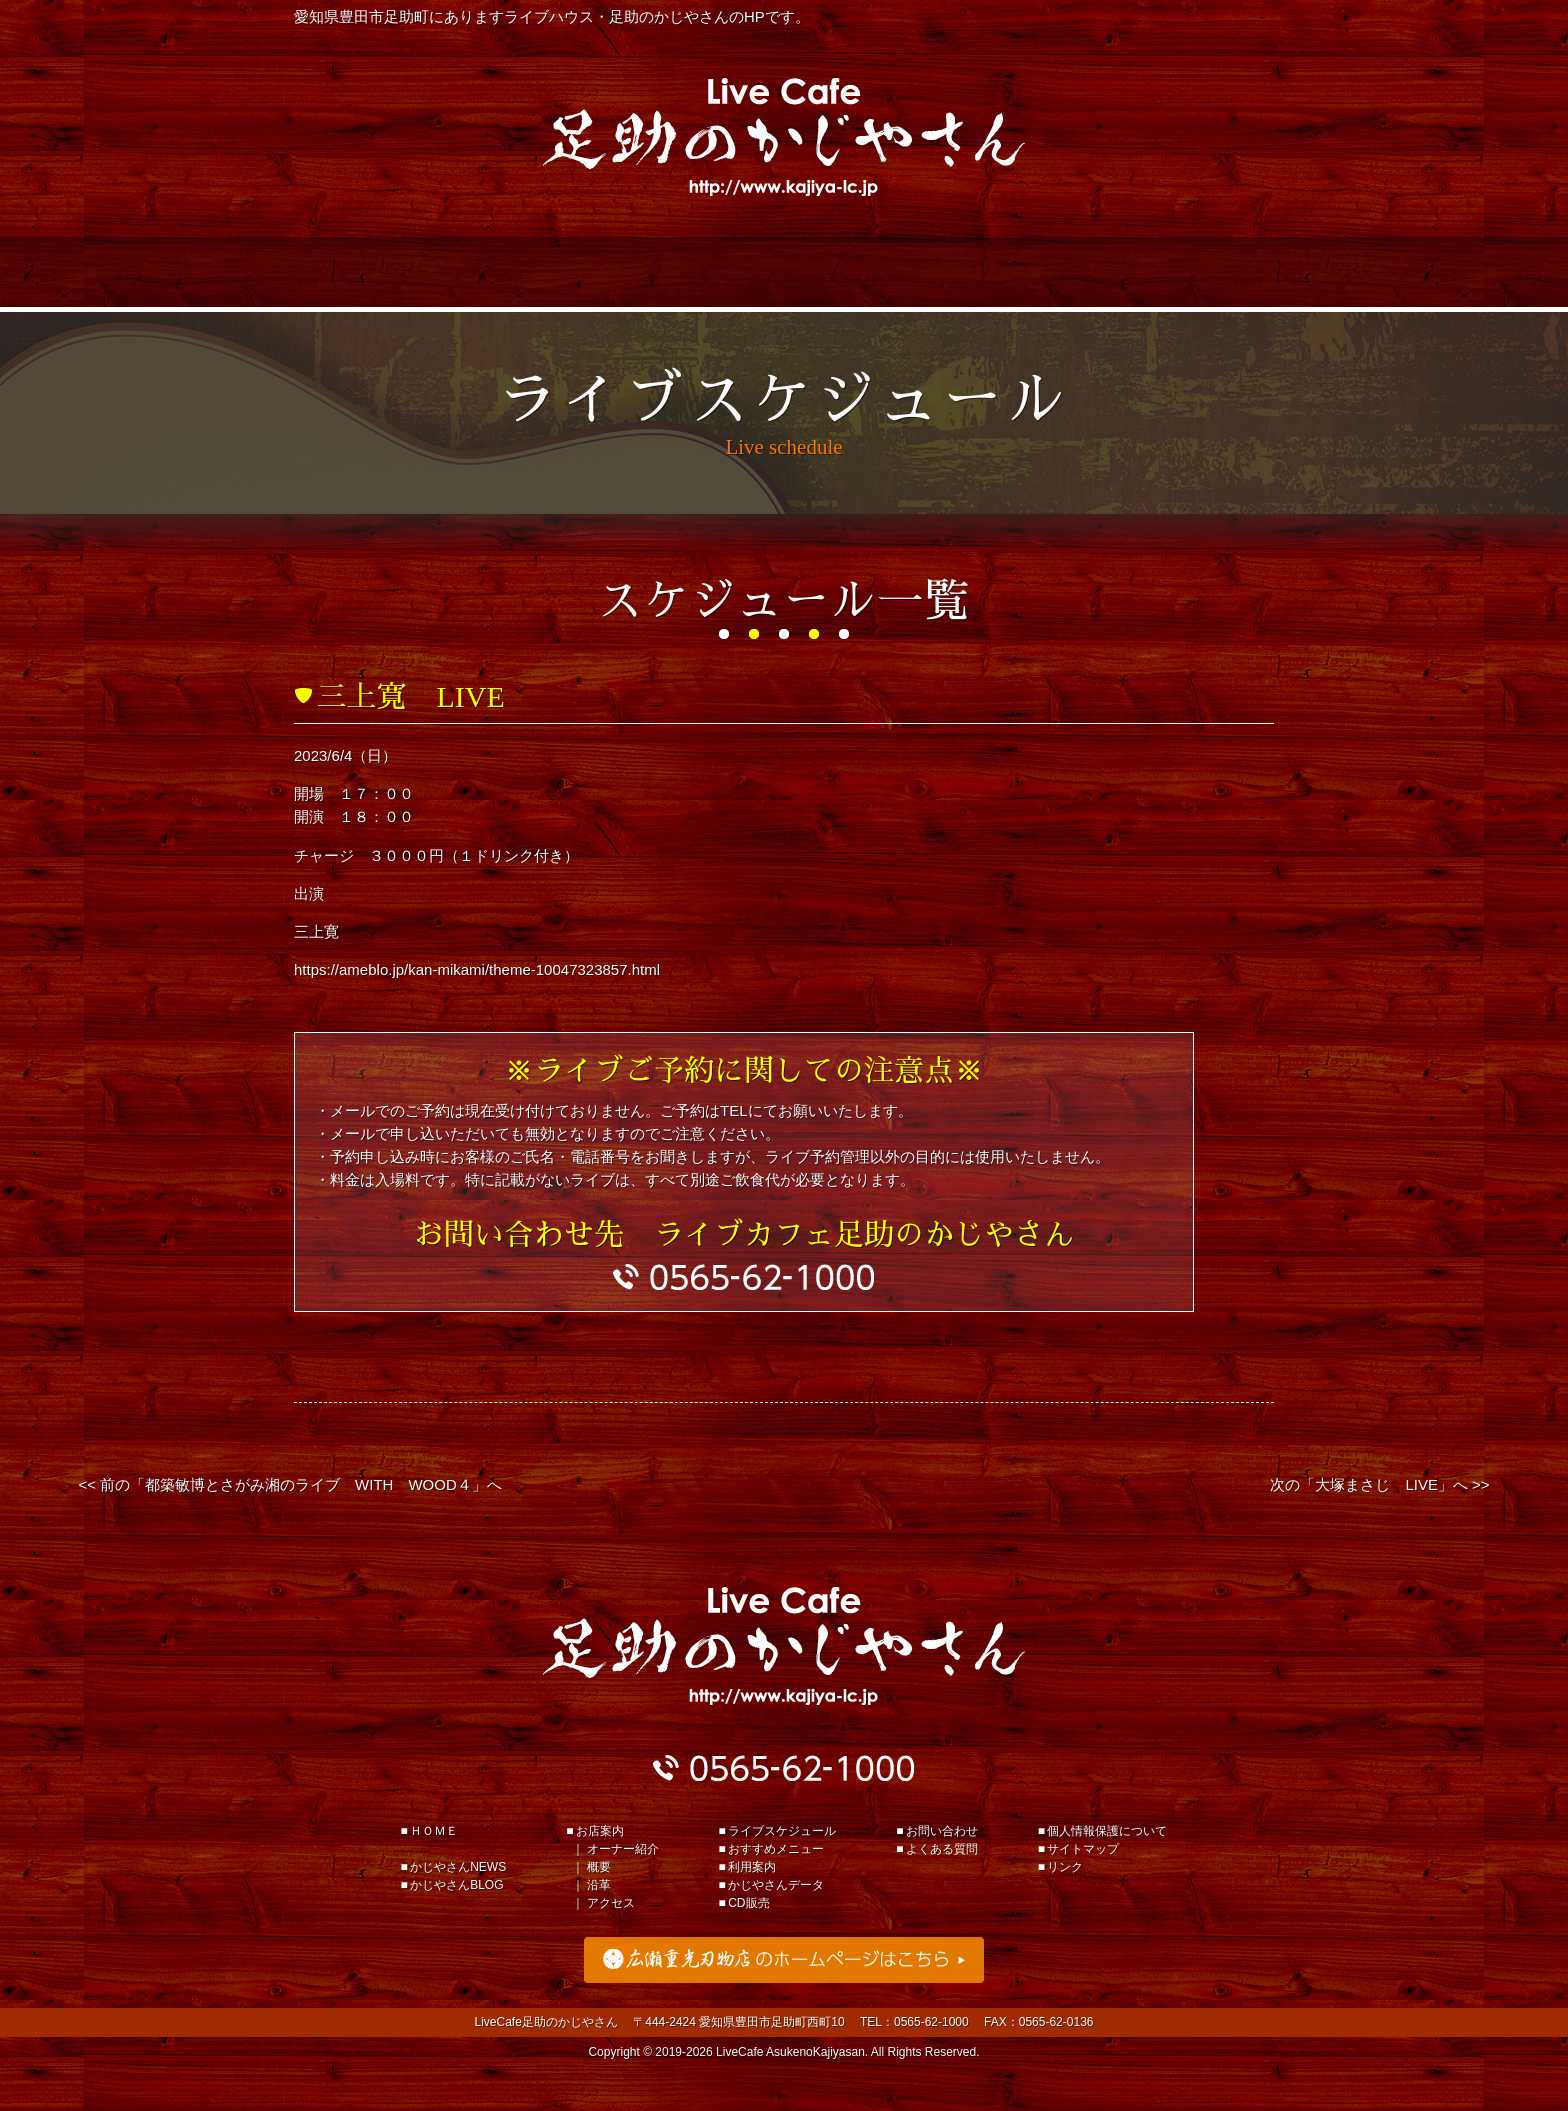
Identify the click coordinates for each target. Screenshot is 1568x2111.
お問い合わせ (942, 1831)
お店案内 (1176, 272)
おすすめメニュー (588, 272)
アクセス (611, 1903)
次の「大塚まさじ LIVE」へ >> (1379, 1484)
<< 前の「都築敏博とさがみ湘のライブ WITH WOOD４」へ (289, 1484)
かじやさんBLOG (456, 1885)
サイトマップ (1083, 1849)
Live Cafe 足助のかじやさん (784, 137)
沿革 (599, 1885)
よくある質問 (942, 1849)
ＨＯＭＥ (434, 1831)
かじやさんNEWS (458, 1867)
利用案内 (784, 272)
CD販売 (748, 1903)
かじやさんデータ (980, 272)
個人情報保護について (1107, 1831)
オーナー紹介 (623, 1849)
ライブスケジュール (392, 272)
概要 (599, 1867)
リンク (1065, 1867)
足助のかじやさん (784, 1646)
